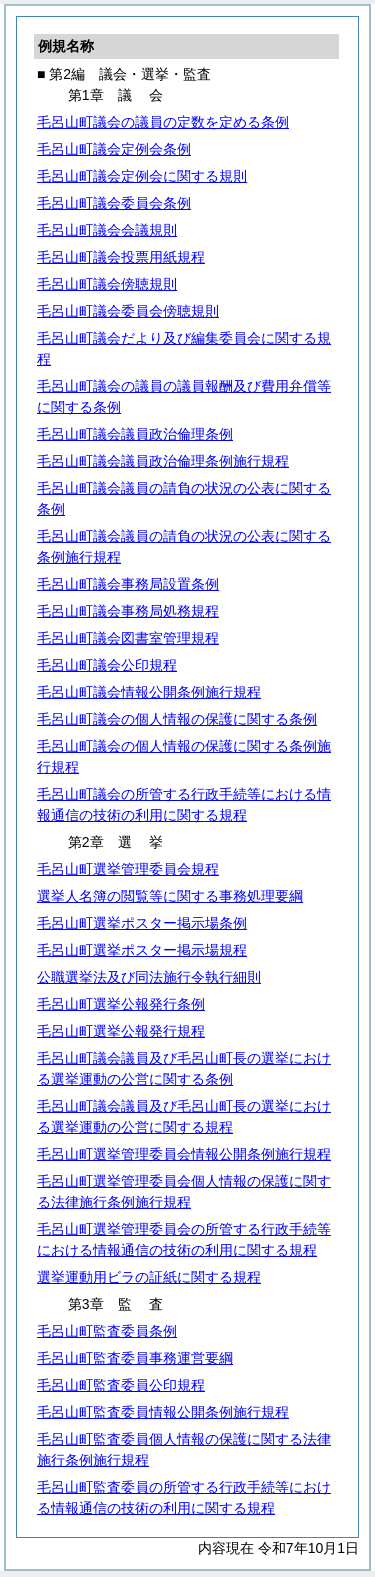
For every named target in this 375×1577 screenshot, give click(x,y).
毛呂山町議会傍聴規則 (107, 284)
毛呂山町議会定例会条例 (114, 149)
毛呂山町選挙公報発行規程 (121, 1031)
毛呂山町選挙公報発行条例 (121, 1004)
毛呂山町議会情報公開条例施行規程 (149, 692)
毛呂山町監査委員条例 (107, 1331)
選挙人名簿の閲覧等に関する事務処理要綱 (170, 896)
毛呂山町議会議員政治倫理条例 (135, 434)
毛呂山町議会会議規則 (107, 230)
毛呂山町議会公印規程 (107, 665)
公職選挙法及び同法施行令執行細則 (149, 977)
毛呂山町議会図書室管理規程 (128, 638)
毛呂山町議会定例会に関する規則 (142, 176)
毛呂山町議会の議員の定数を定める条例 (163, 122)
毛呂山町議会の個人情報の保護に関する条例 (177, 719)
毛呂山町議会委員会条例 (114, 203)
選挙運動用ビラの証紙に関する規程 (149, 1277)
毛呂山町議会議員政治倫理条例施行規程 (163, 461)
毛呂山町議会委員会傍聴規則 (128, 311)
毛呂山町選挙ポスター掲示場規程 (142, 950)
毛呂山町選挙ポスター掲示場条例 (142, 923)
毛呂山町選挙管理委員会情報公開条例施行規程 (184, 1154)
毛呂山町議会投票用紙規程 (121, 257)
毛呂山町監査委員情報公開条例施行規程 (163, 1412)
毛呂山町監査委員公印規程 (121, 1385)
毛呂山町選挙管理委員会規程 (128, 869)
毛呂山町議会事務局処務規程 (128, 611)
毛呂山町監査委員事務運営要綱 (135, 1358)
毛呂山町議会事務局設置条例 (128, 584)
